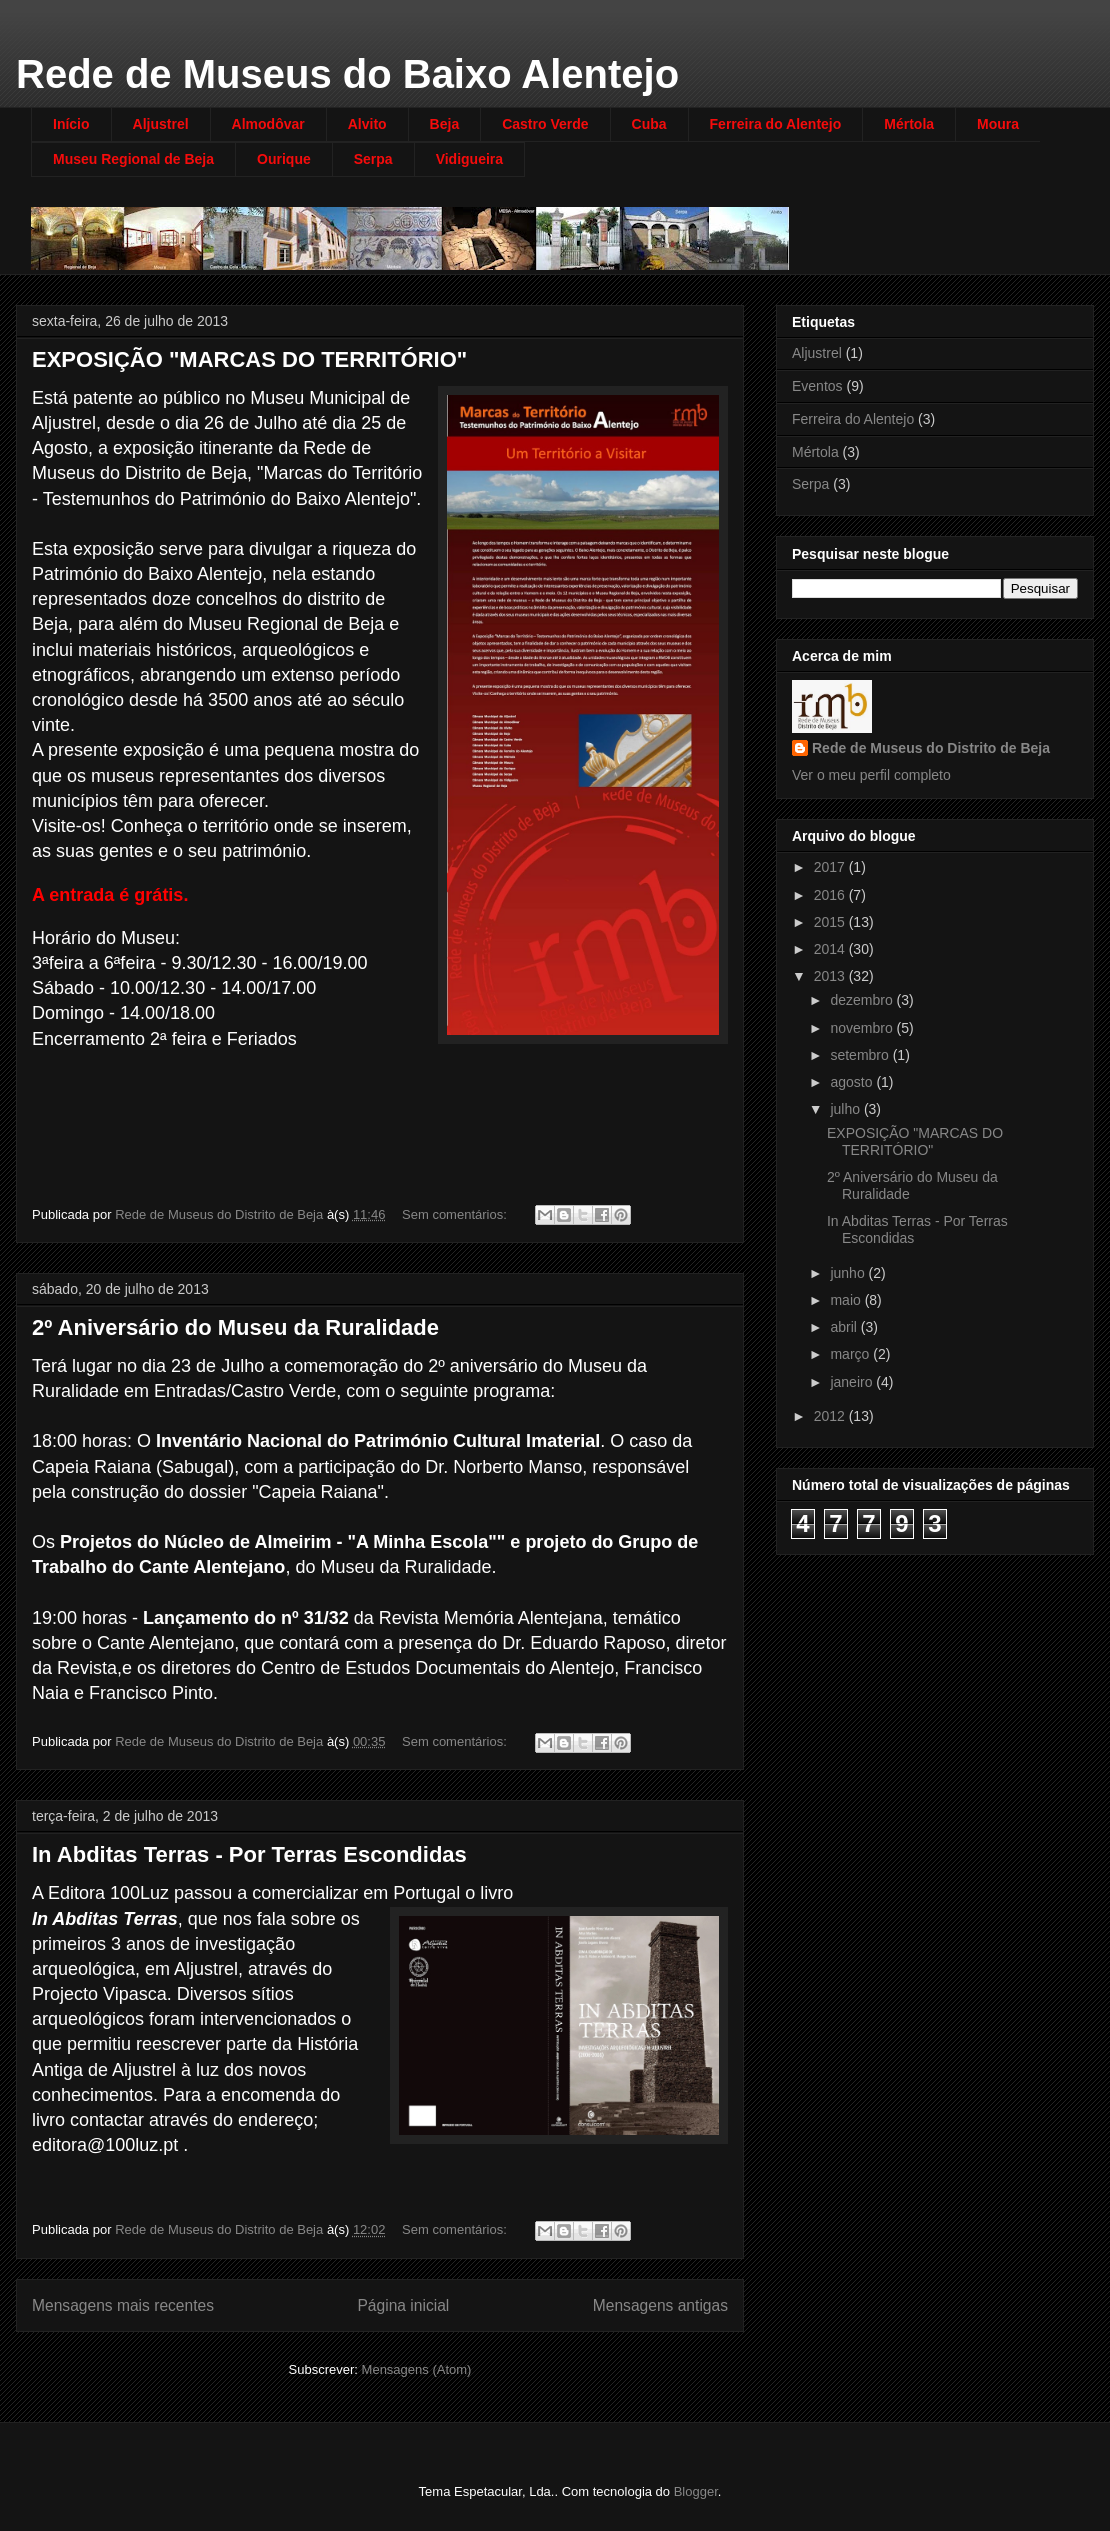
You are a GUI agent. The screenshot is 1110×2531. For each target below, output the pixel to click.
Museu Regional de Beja (133, 159)
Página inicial (403, 2305)
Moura (998, 124)
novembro (863, 1028)
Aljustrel (161, 124)
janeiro (853, 1382)
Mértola (909, 124)
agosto (853, 1082)
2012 (831, 1416)
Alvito (367, 124)
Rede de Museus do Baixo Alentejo (347, 74)
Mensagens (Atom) (417, 2369)
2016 (831, 895)
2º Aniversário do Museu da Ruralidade (235, 1327)
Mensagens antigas (660, 2305)
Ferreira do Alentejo (776, 124)
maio (847, 1300)
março (851, 1354)
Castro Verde (545, 124)
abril (845, 1327)
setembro (861, 1055)
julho (846, 1109)
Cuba (649, 124)
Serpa (373, 159)
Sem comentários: (456, 1214)
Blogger (696, 2491)
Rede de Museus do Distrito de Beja (931, 748)
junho (849, 1273)
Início (71, 124)
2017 (831, 867)
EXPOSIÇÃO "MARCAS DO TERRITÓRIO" (249, 359)
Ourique (284, 159)
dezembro (863, 1000)
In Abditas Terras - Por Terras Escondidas (249, 1854)
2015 (831, 922)
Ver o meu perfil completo (871, 775)
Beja (445, 124)
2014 (831, 949)
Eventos (817, 386)
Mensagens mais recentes (123, 2305)
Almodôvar (268, 124)
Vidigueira (469, 159)
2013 (831, 976)
